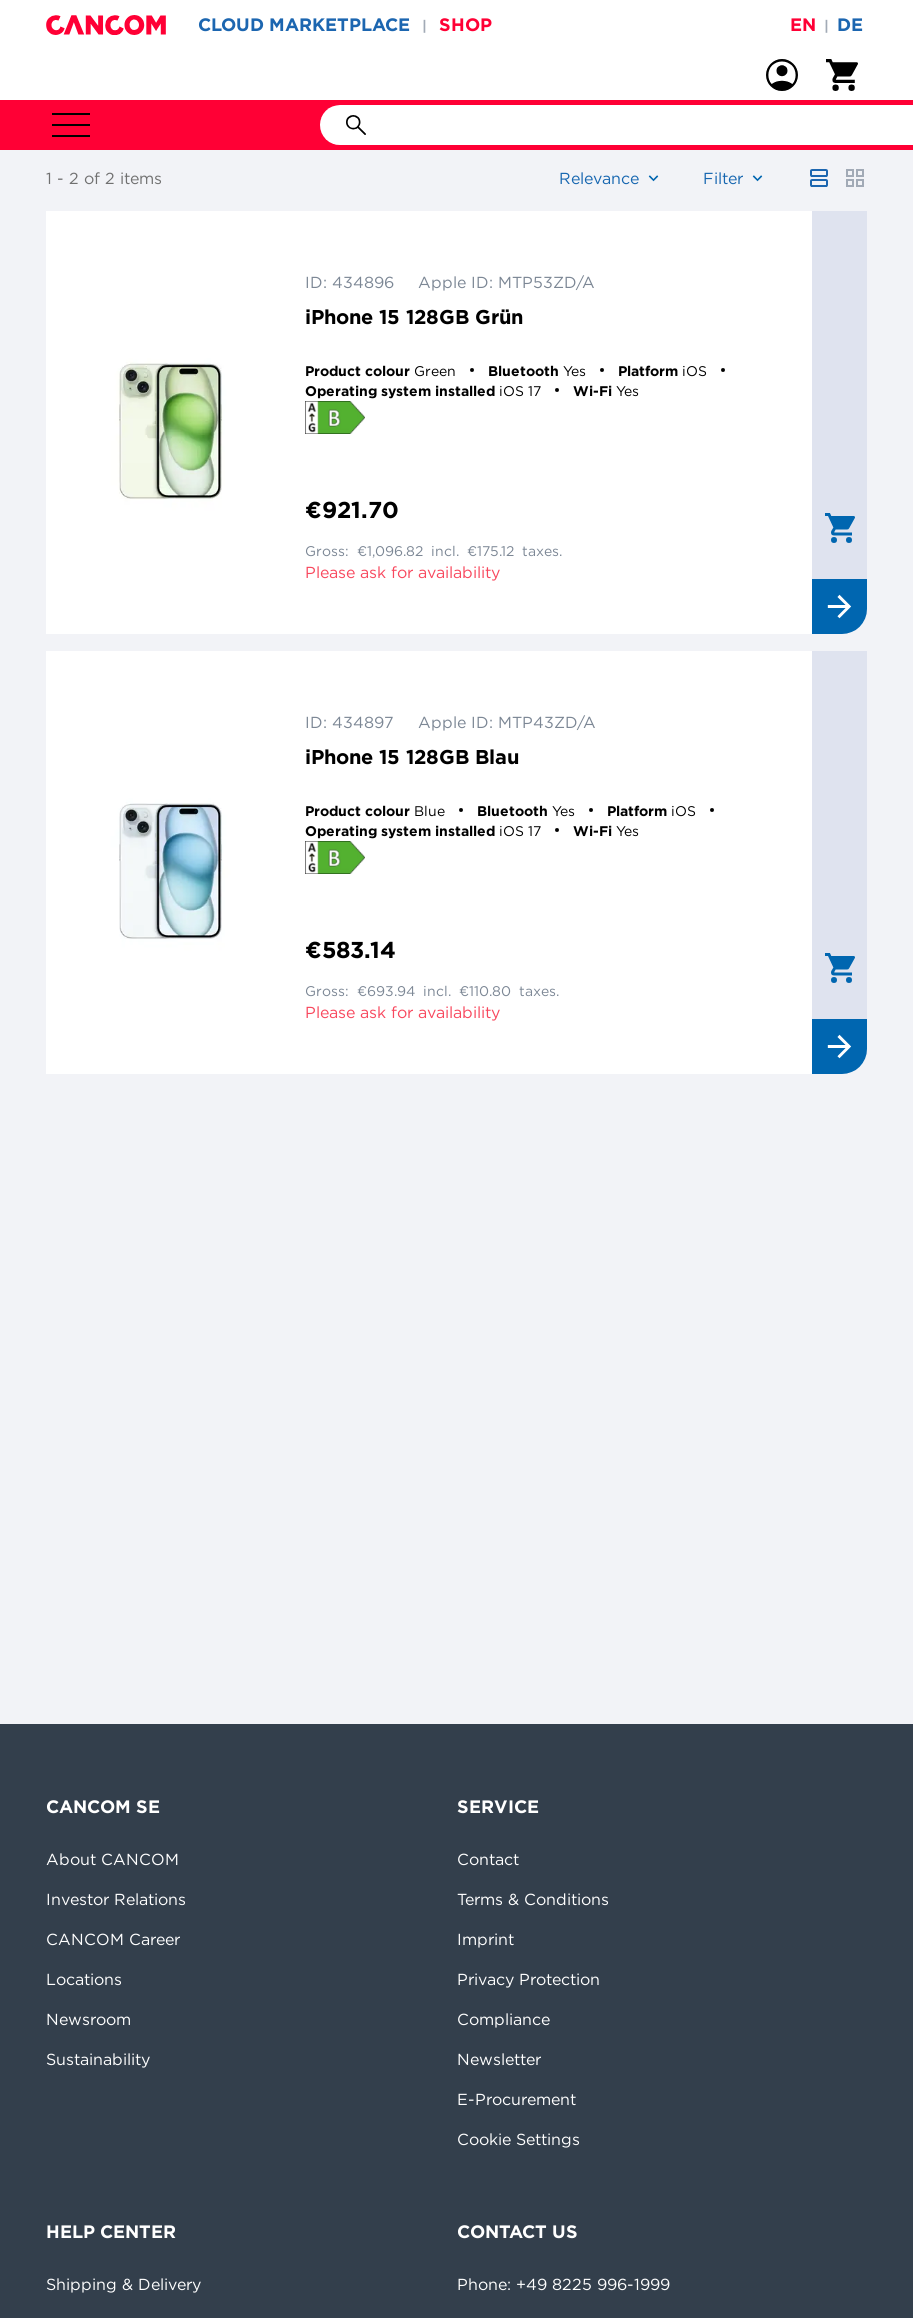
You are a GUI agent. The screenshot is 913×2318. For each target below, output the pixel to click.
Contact (488, 1859)
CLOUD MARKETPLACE (304, 24)
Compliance (503, 2019)
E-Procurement (516, 2099)
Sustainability (98, 2059)
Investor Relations (116, 1899)
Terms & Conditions (533, 1899)
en (803, 24)
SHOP (465, 24)
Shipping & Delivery (123, 2284)
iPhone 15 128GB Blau (412, 756)
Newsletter (499, 2059)
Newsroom (88, 2019)
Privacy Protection (528, 1979)
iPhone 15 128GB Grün (414, 316)
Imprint (485, 1939)
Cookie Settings (518, 2139)
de (850, 24)
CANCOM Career (113, 1939)
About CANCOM (112, 1859)
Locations (84, 1979)
